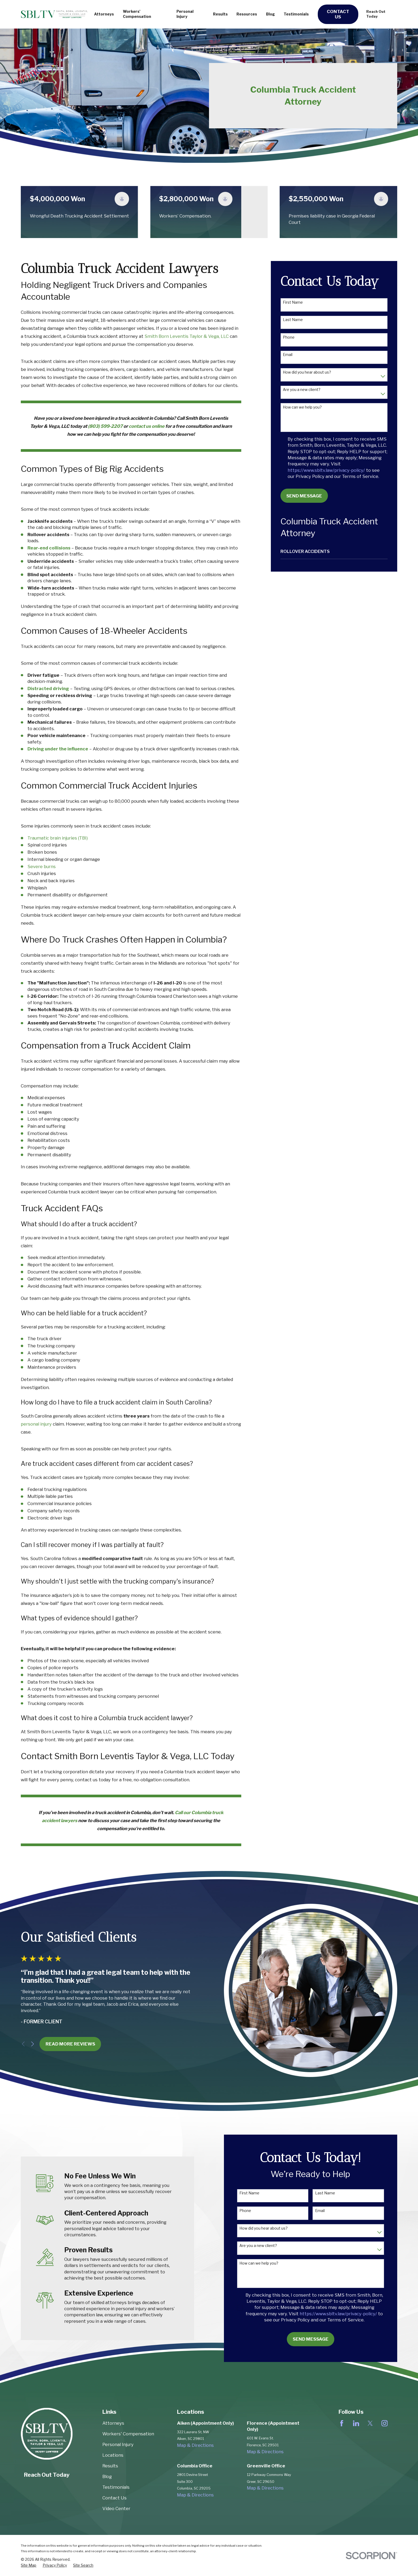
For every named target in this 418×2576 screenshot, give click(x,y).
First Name (293, 302)
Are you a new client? (301, 389)
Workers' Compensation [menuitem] (137, 14)
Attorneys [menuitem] (104, 14)
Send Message (304, 495)
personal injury (36, 1424)
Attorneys (113, 2423)
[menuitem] (334, 551)
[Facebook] (342, 2423)
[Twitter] (370, 2423)
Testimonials (116, 2487)
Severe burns (41, 866)
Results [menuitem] (220, 14)
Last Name (293, 320)
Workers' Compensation (128, 2433)
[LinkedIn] (356, 2423)
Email (287, 355)
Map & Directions (195, 2445)
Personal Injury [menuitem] (185, 14)
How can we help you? (302, 407)
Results (110, 2465)
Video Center (116, 2508)
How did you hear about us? (307, 372)
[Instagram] (384, 2423)
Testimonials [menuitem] (296, 14)
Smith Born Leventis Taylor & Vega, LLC (186, 336)
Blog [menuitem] (270, 14)
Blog (107, 2476)
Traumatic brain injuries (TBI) (57, 838)
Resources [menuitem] (246, 14)
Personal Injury (118, 2444)
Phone (289, 337)
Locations (112, 2455)
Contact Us (338, 14)
